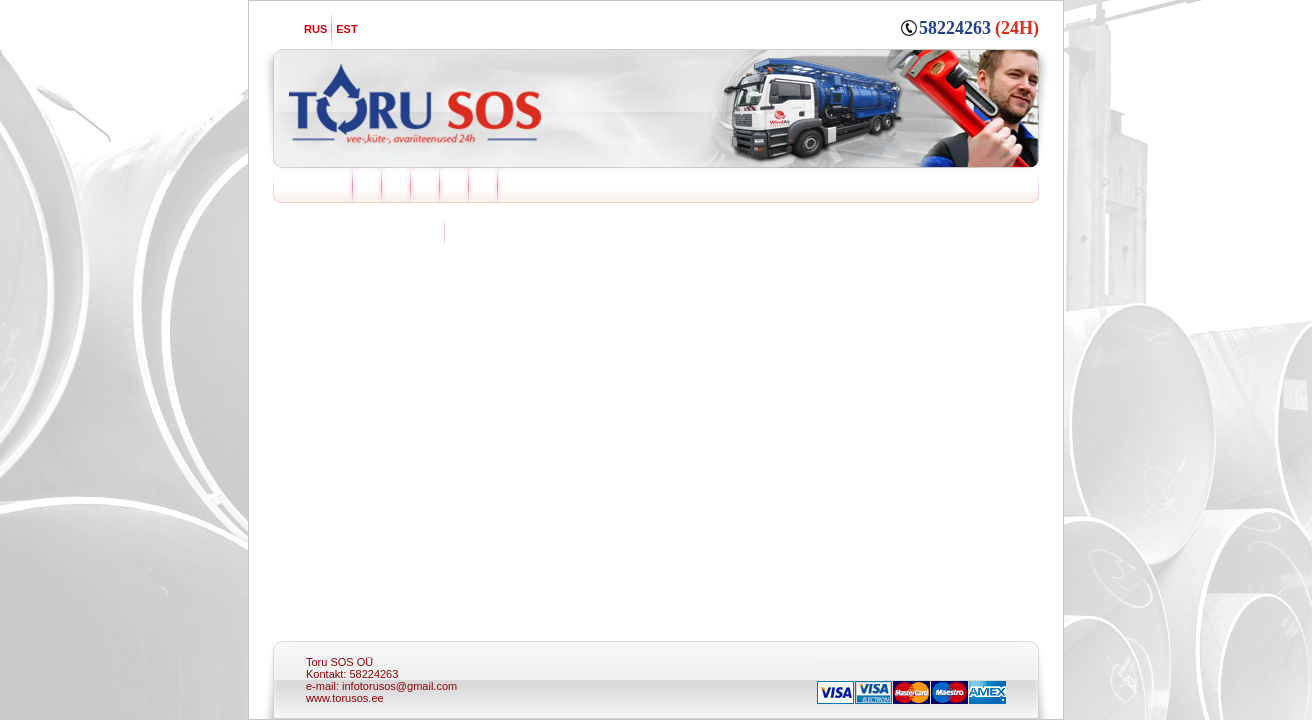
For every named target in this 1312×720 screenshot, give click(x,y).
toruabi (834, 663)
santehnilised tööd (898, 663)
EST (346, 29)
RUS (315, 29)
